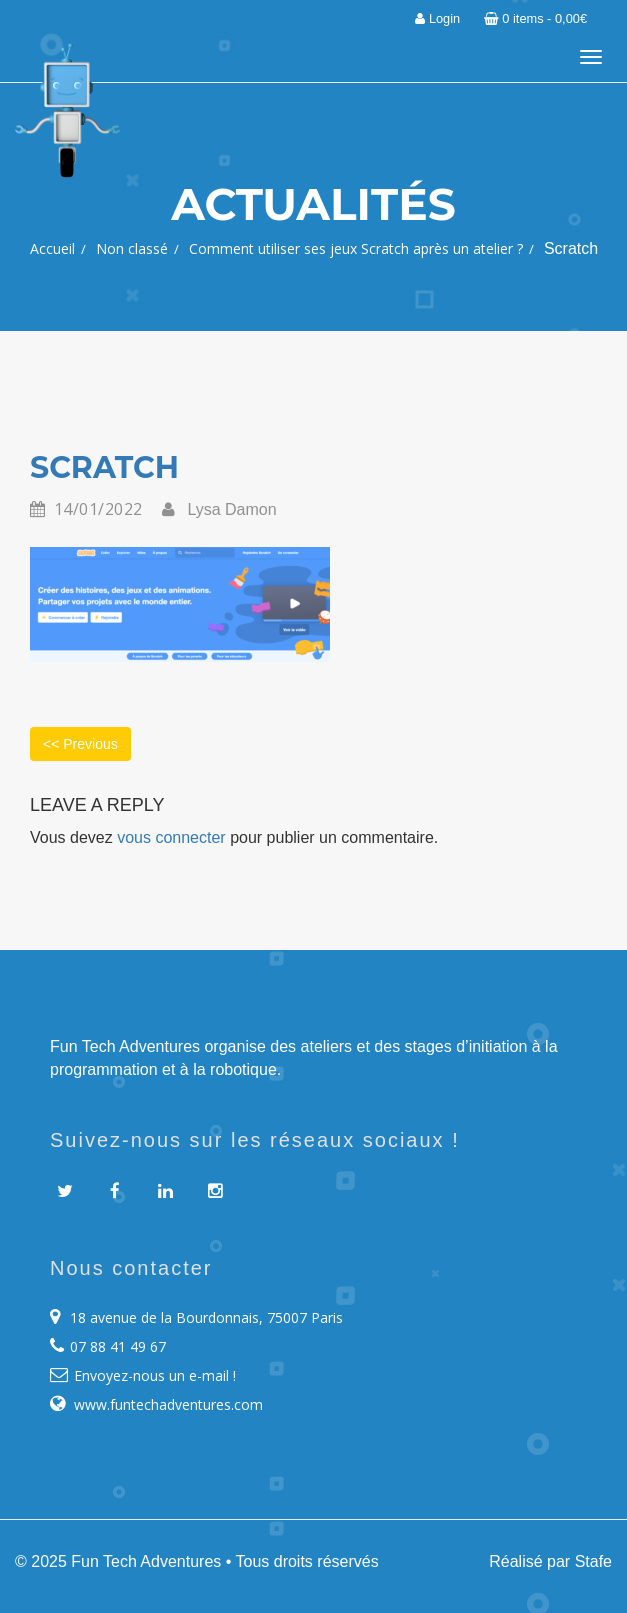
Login (437, 18)
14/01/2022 (86, 510)
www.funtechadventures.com (168, 1404)
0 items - (535, 18)
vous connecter (171, 837)
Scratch (104, 467)
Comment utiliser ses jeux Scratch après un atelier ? (356, 248)
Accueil (52, 248)
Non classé (132, 248)
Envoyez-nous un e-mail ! (155, 1375)
